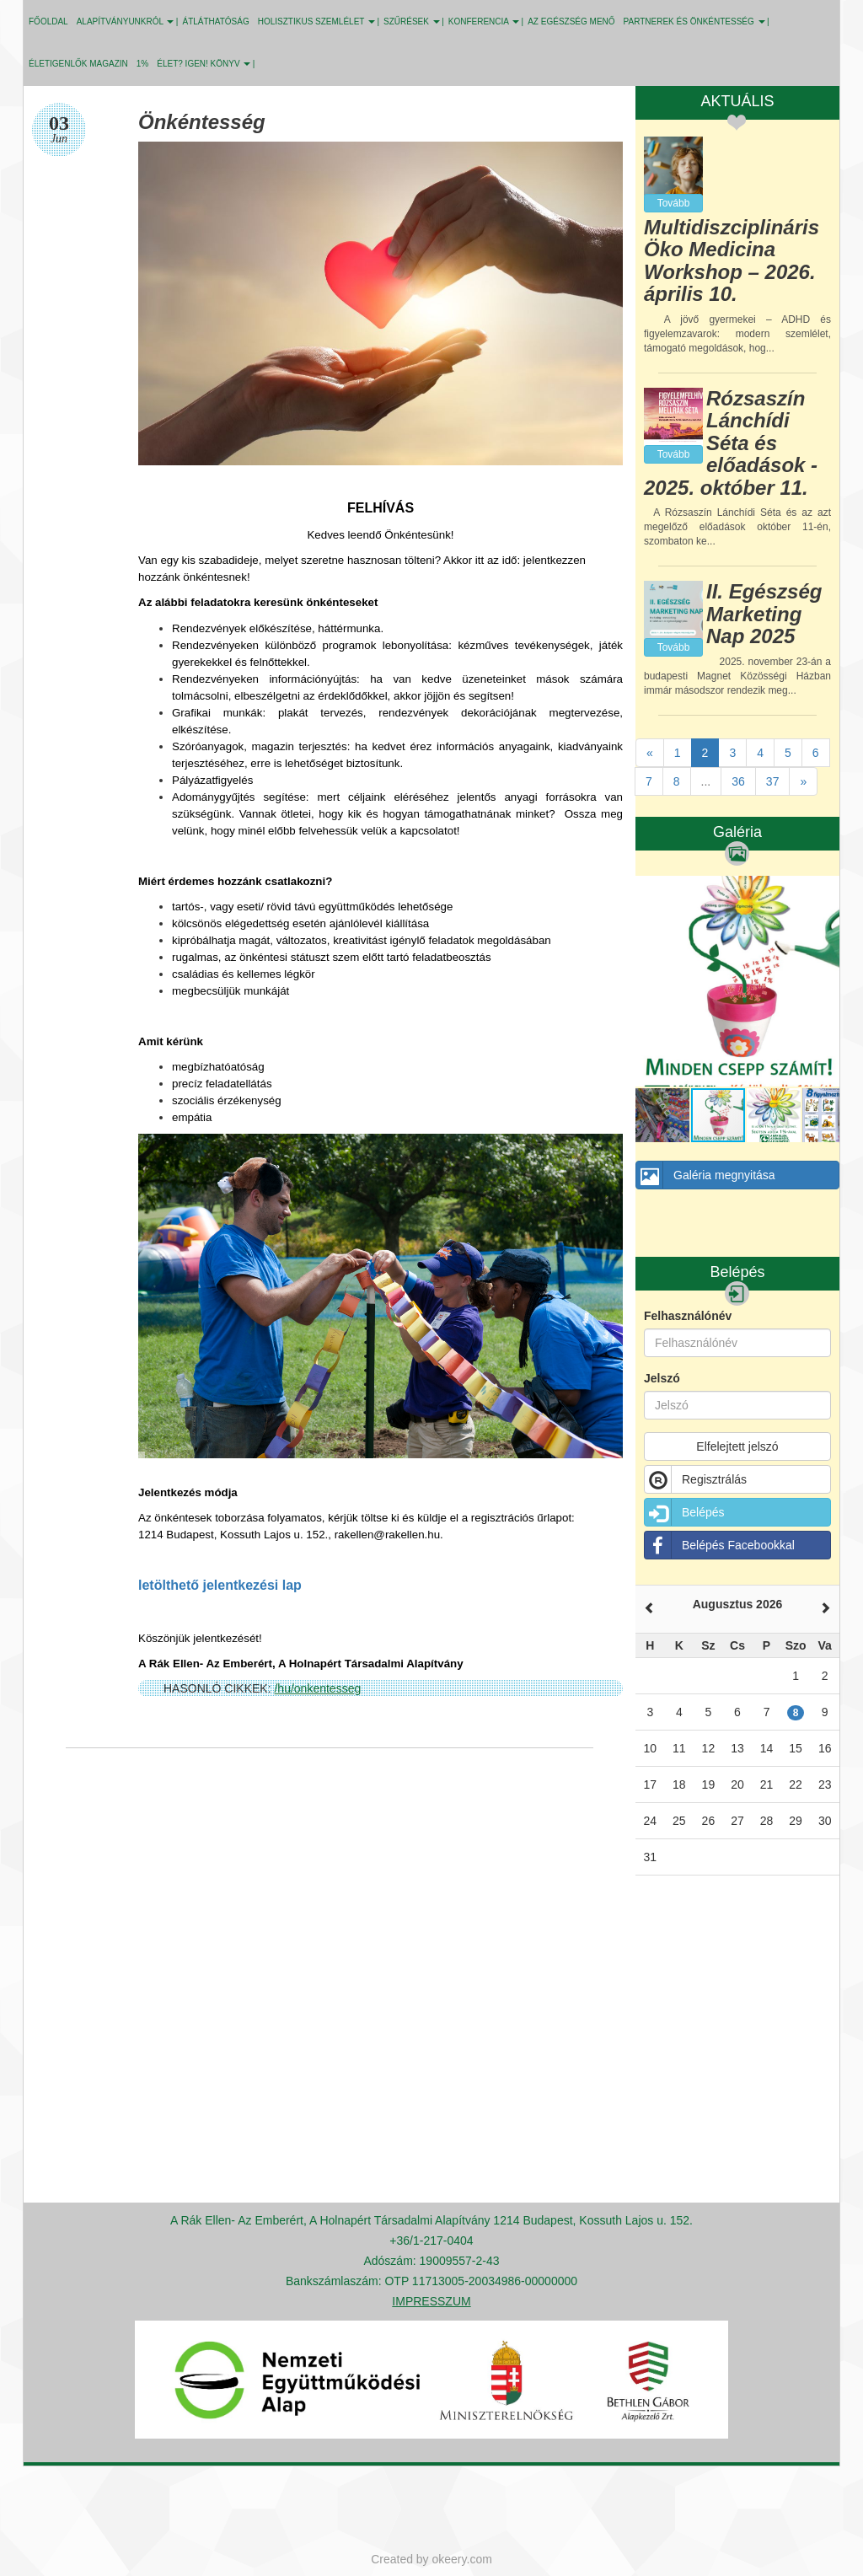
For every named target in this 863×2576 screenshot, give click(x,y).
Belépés (685, 1512)
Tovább (673, 203)
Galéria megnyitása (705, 1175)
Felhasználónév (688, 1316)
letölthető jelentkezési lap (220, 1585)
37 (773, 781)
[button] (824, 890)
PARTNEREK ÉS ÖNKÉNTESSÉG (694, 21)
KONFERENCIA (483, 21)
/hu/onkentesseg (317, 1688)
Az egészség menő (571, 21)
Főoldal (48, 21)
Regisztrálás (696, 1479)
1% (142, 63)
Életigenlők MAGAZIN (78, 63)
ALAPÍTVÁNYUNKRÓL (125, 21)
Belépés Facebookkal (720, 1545)
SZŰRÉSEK (411, 21)
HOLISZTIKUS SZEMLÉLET (316, 21)
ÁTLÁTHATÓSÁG (215, 21)
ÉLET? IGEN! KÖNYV (203, 63)
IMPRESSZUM (431, 2301)
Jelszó (662, 1378)
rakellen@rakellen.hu (387, 1534)
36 (738, 781)
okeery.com (462, 2559)
